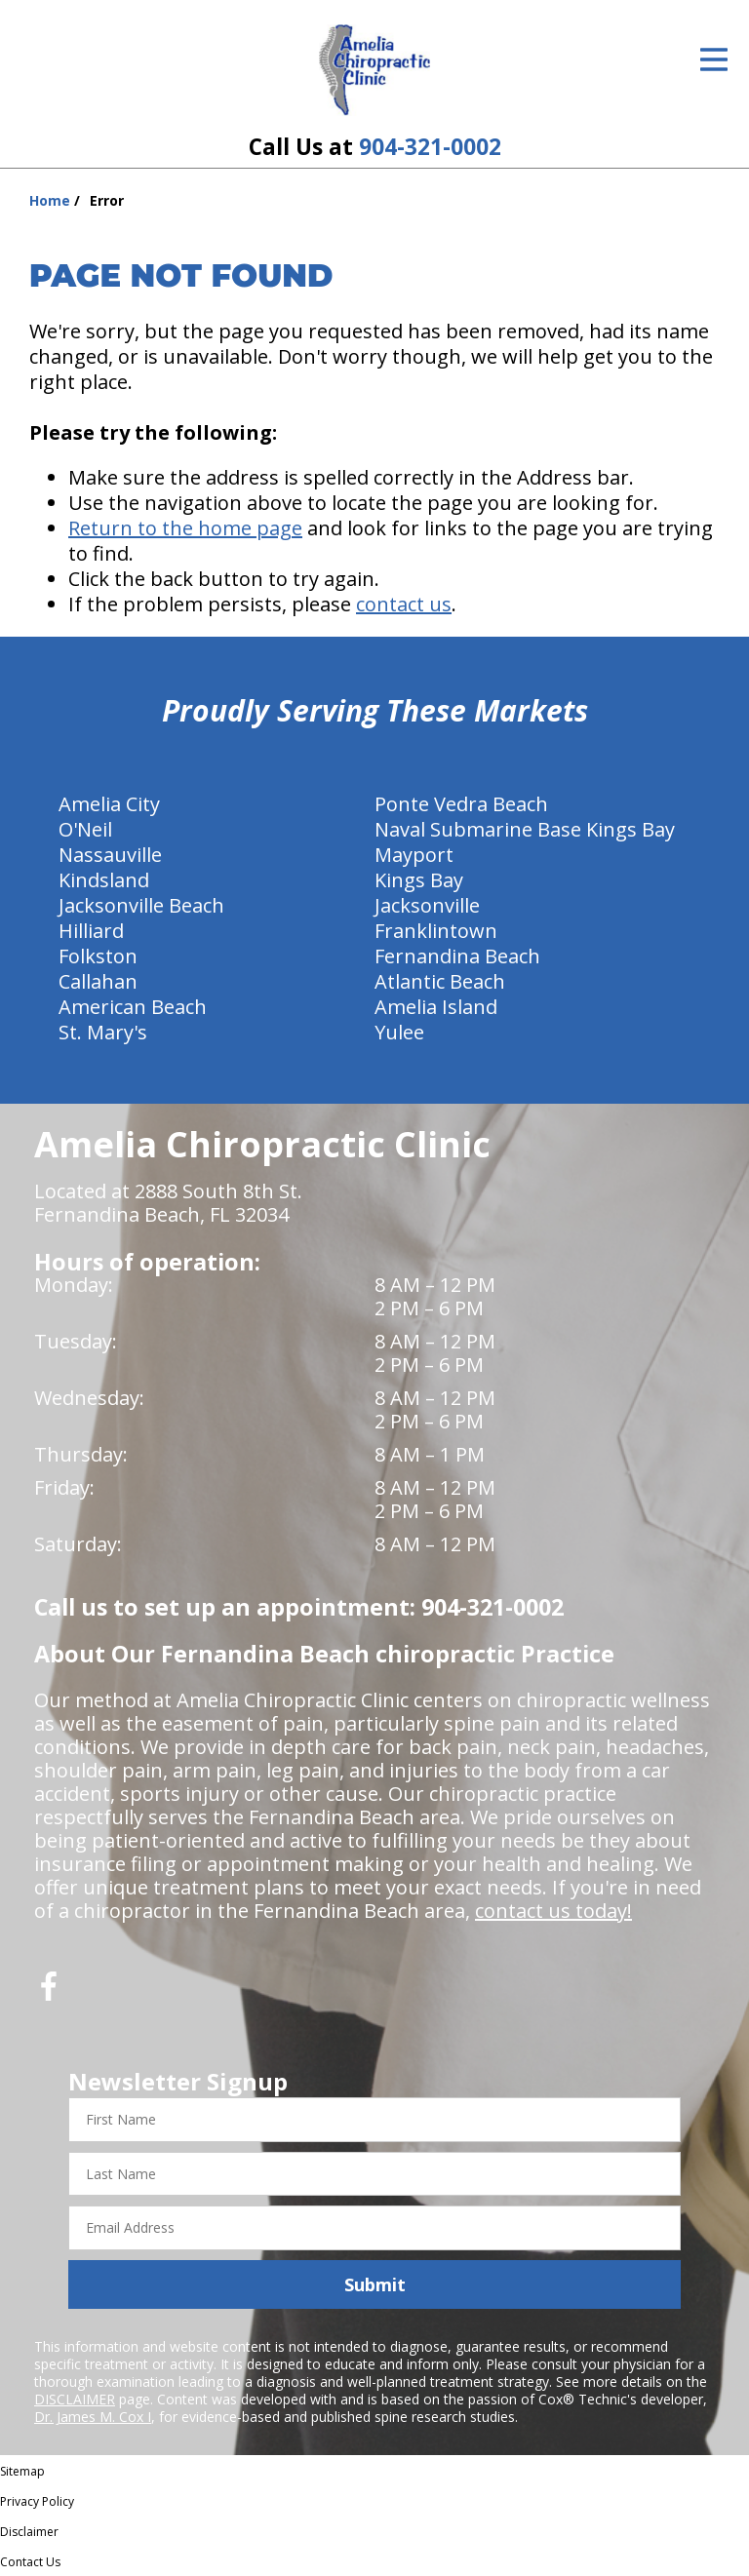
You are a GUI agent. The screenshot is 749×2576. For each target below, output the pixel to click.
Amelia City (109, 804)
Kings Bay (418, 880)
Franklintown (435, 930)
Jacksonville (427, 905)
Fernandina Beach (457, 956)
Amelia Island (435, 1007)
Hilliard (91, 930)
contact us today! (553, 1910)
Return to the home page (185, 528)
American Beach (133, 1007)
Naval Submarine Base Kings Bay (524, 829)
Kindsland (104, 880)
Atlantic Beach (439, 981)
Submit (375, 2284)
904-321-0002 (430, 147)
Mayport (413, 854)
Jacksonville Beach (141, 905)
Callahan (98, 981)
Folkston (98, 956)
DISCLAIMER (74, 2399)
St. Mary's (103, 1032)
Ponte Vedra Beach (461, 804)
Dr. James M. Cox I (92, 2416)
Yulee (399, 1032)
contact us (404, 604)
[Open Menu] (713, 59)
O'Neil (85, 829)
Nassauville (110, 854)
